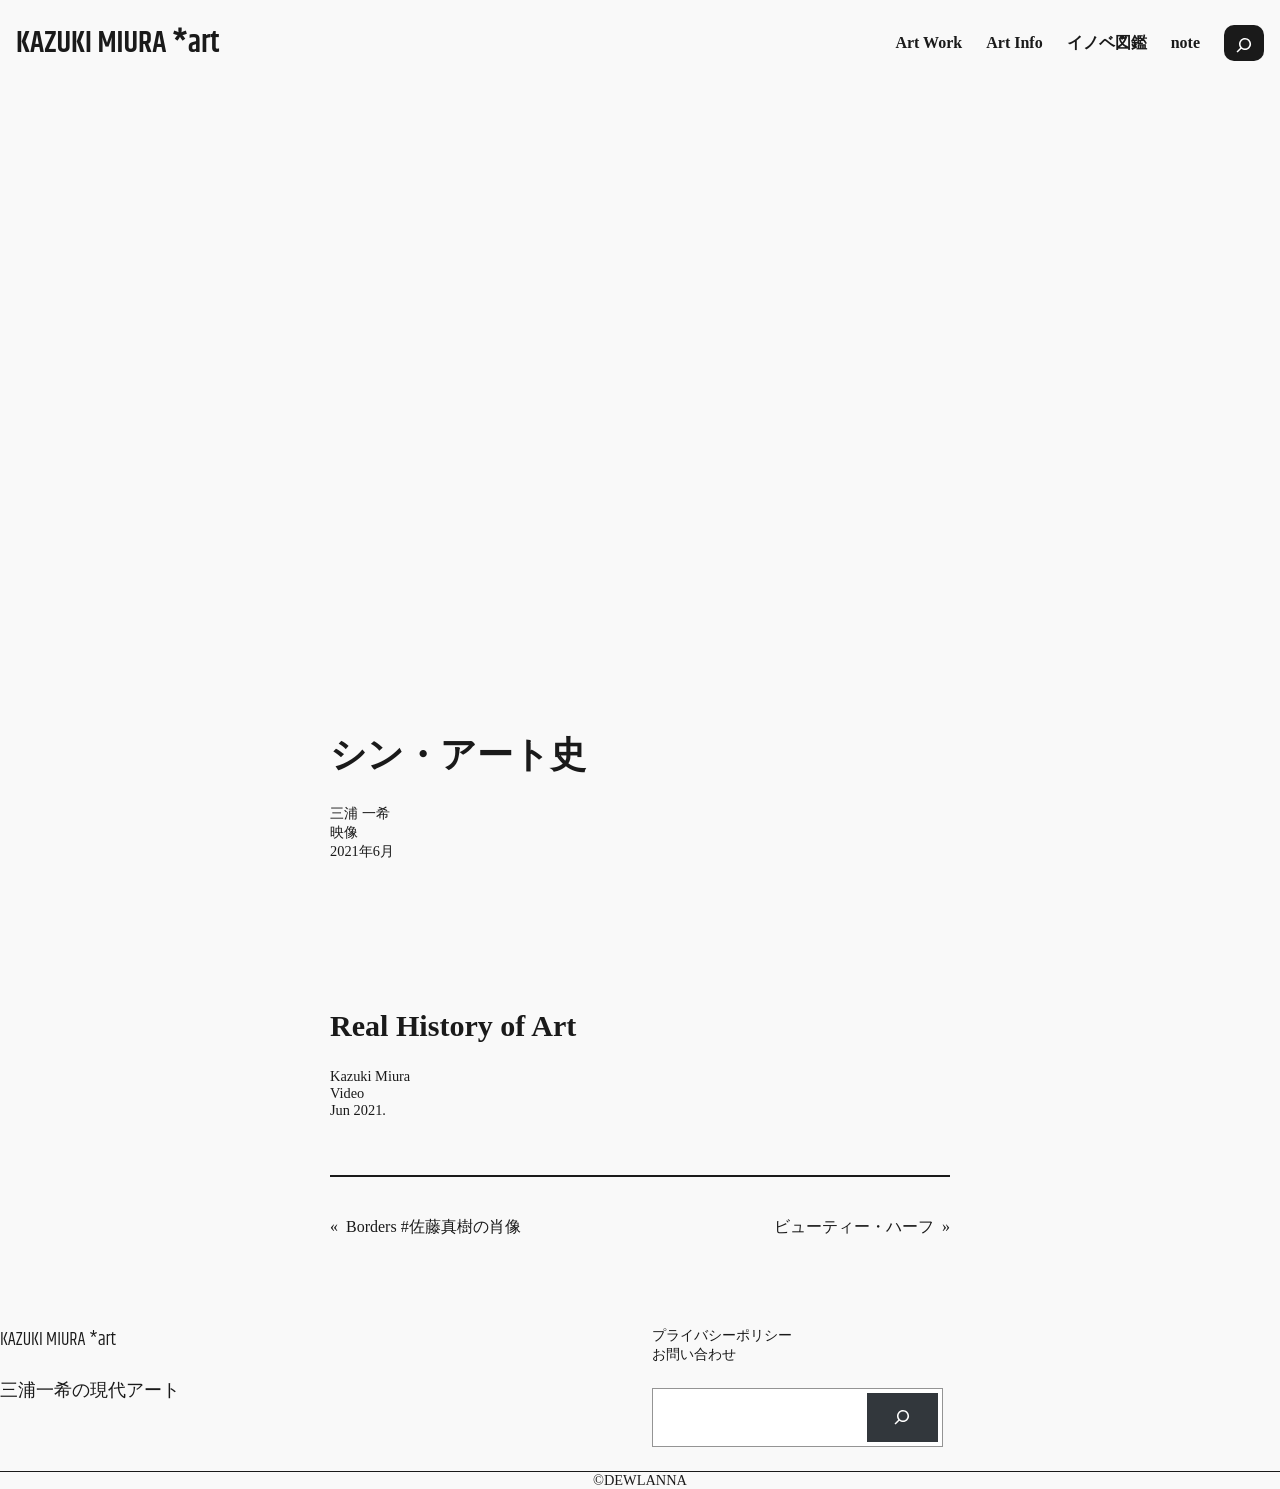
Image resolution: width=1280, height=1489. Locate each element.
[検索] (902, 1417)
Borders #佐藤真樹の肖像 (433, 1226)
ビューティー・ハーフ (854, 1226)
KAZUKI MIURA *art (118, 43)
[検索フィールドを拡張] (1244, 43)
